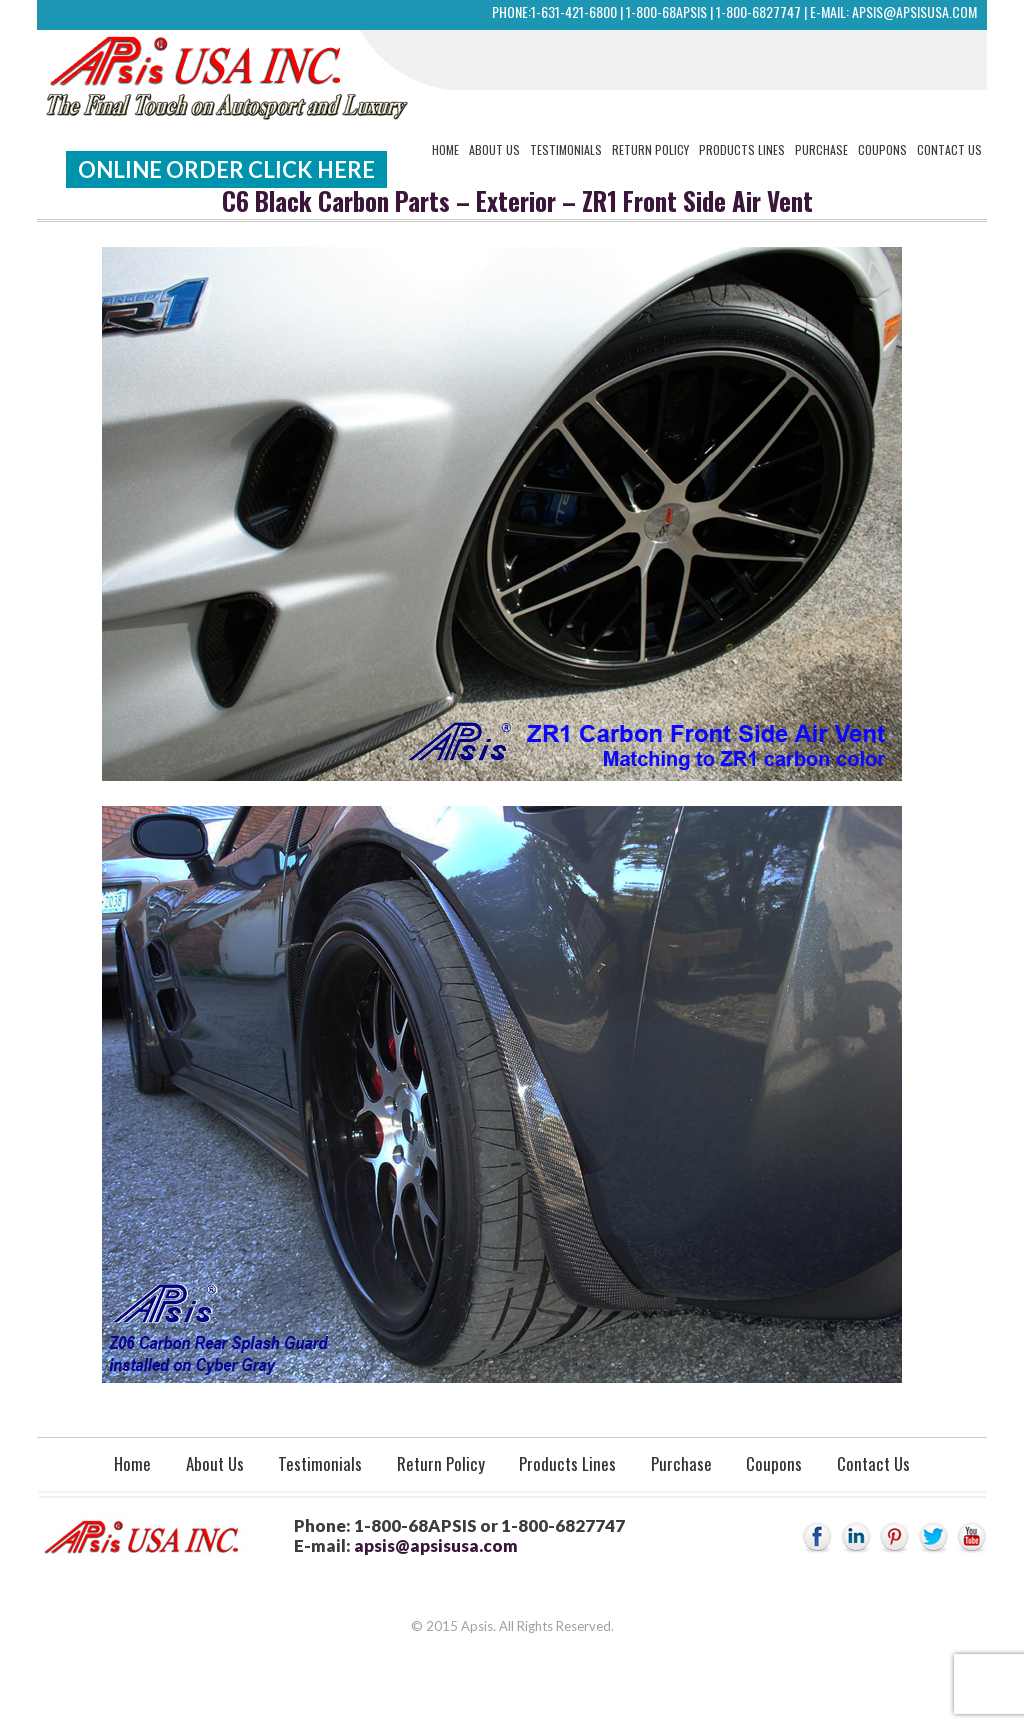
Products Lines (742, 149)
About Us (494, 149)
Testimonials (566, 149)
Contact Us (949, 149)
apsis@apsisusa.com (914, 11)
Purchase (821, 149)
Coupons (882, 149)
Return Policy (650, 149)
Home (445, 149)
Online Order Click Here (226, 169)
